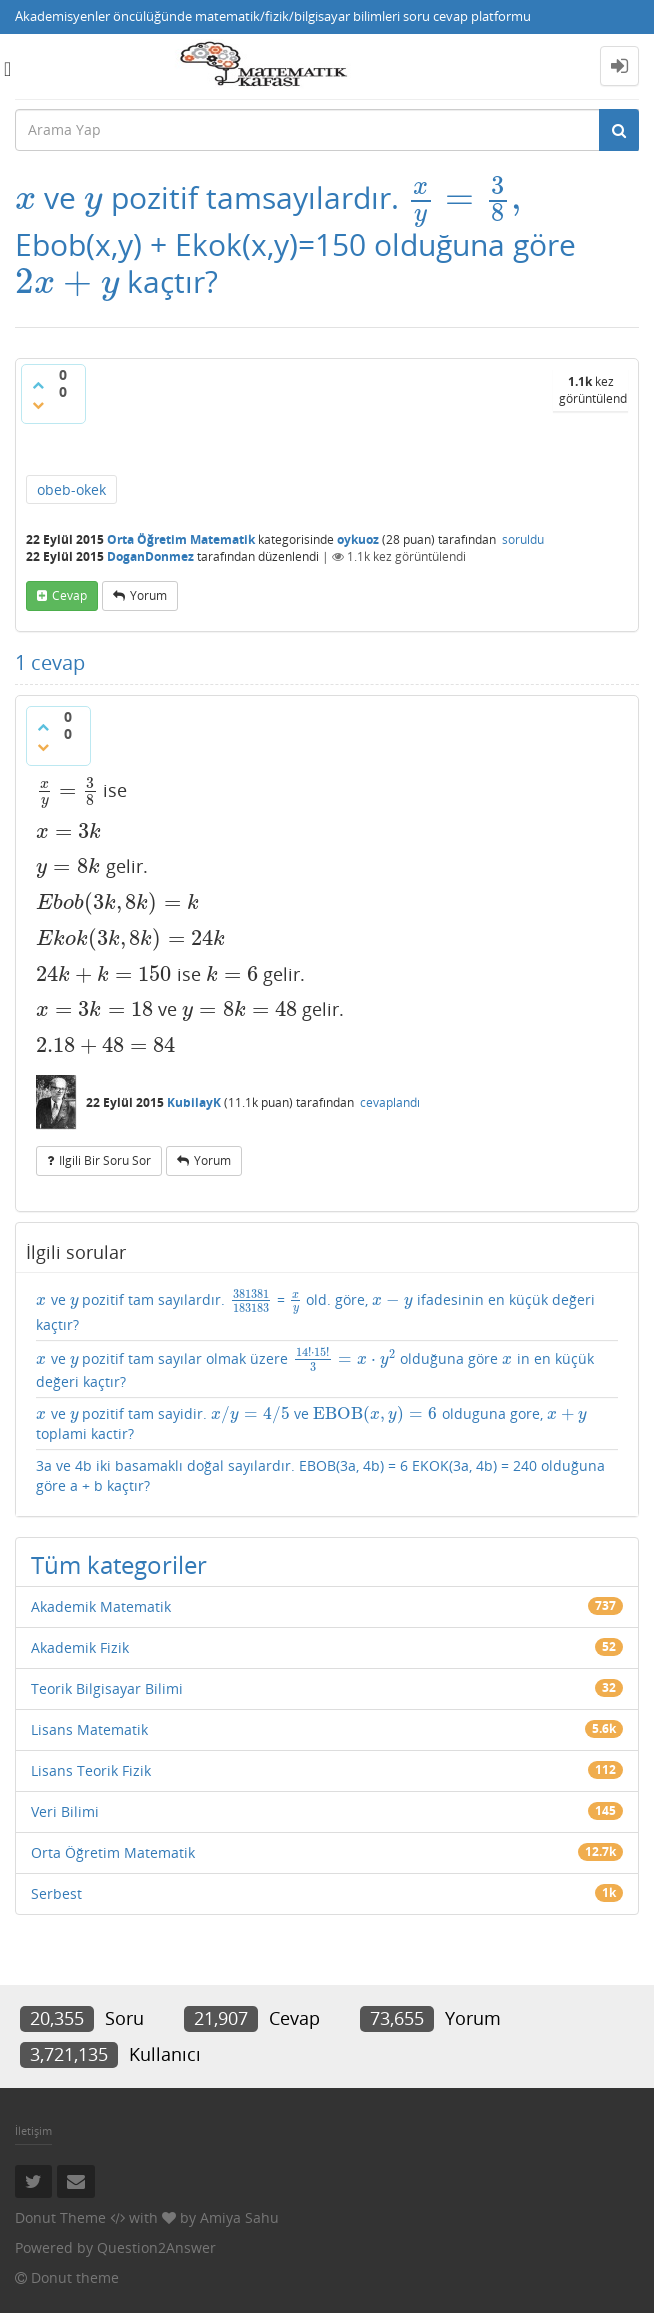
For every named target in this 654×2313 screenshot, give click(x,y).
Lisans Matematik (89, 1729)
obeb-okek (71, 489)
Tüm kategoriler (119, 1564)
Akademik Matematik (101, 1606)
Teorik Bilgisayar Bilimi (107, 1688)
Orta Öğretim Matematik (181, 539)
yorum (148, 595)
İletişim (33, 2130)
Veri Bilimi (65, 1811)
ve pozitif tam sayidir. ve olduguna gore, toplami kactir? (312, 1423)
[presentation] (25, 197)
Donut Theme (60, 2217)
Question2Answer (156, 2247)
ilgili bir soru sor (105, 1160)
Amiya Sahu (239, 2217)
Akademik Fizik (80, 1647)
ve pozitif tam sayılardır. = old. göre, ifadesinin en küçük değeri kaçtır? (315, 1310)
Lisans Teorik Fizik (91, 1770)
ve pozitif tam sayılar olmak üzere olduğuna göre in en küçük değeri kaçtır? (315, 1369)
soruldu (523, 539)
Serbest (56, 1893)
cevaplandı (390, 1102)
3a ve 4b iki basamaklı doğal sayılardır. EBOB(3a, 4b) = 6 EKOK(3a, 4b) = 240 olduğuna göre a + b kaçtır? (320, 1475)
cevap (69, 595)
